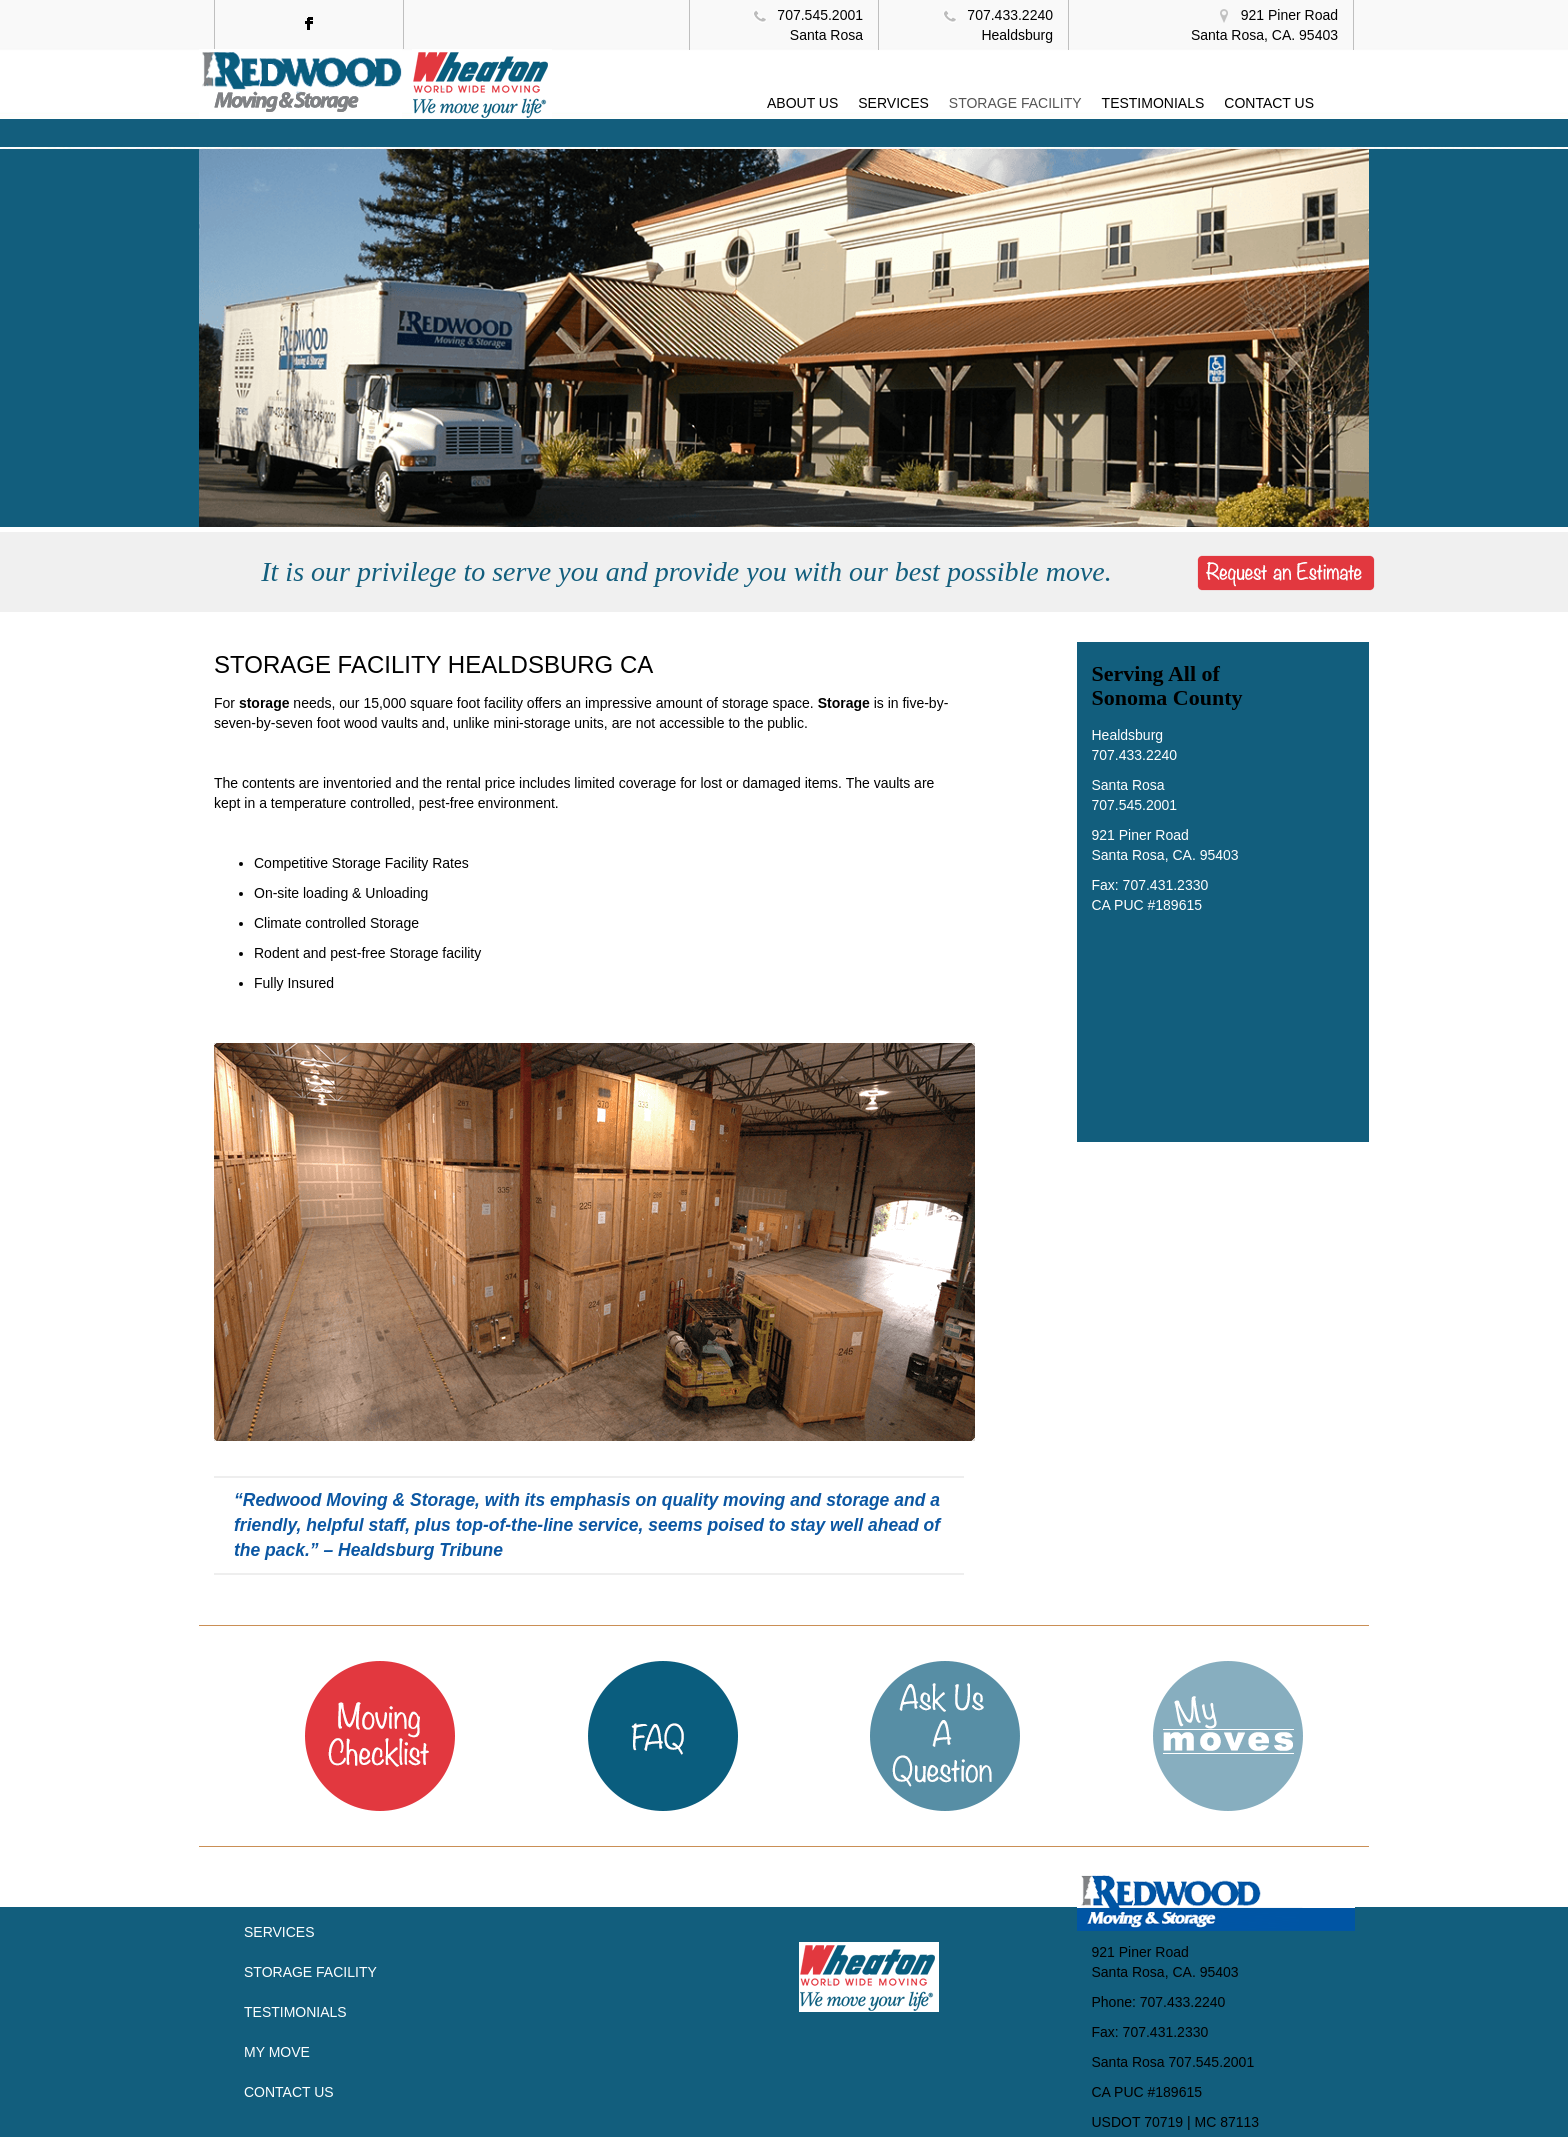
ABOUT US (802, 103)
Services (279, 1932)
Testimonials (295, 2012)
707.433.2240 (1010, 15)
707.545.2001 (820, 15)
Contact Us (289, 2092)
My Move (277, 2052)
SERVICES (893, 103)
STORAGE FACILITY (1015, 103)
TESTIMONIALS (1153, 103)
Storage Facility (310, 1972)
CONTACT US (1269, 103)
